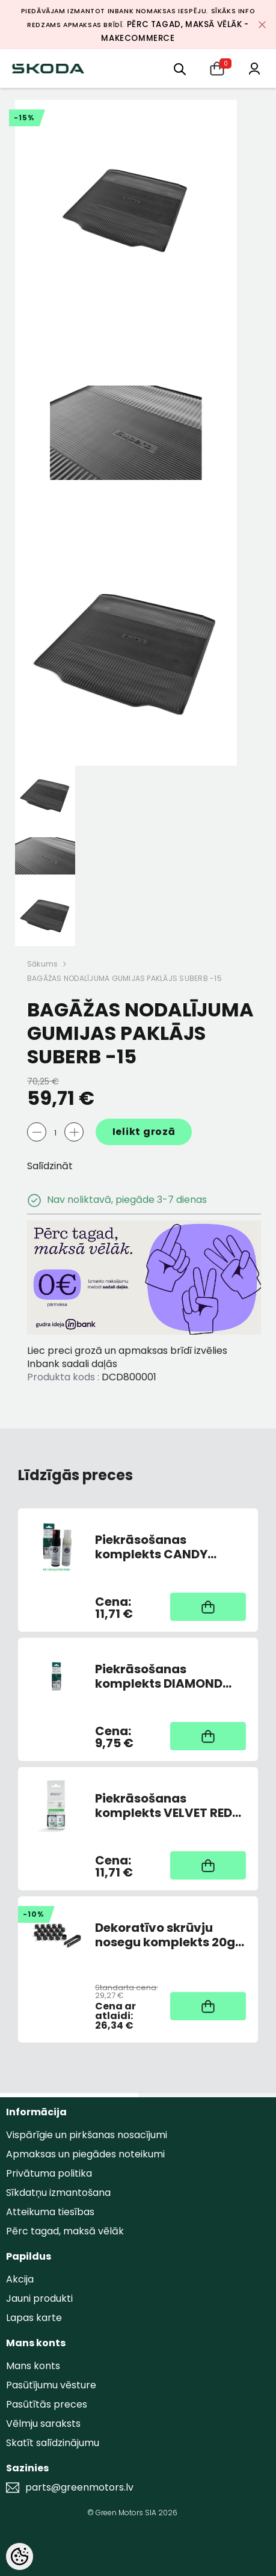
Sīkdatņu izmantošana (58, 2192)
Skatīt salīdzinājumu (52, 2443)
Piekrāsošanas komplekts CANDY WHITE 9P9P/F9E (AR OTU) (155, 1546)
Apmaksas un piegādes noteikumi (85, 2154)
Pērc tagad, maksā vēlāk (65, 2231)
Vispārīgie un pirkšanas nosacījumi (86, 2135)
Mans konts (33, 2366)
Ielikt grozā (144, 1132)
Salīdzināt (50, 1166)
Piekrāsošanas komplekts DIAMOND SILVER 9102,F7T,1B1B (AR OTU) (169, 1676)
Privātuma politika (49, 2173)
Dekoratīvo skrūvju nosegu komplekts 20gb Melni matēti (169, 1934)
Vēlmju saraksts (43, 2423)
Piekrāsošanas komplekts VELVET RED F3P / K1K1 (163, 1805)
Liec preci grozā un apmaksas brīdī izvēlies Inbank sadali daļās (127, 1357)
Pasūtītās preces (46, 2404)
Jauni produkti (39, 2298)
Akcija (20, 2279)
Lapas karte (34, 2318)
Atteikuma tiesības (50, 2212)
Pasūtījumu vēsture (51, 2385)
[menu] (180, 68)
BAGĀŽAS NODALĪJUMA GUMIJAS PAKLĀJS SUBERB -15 (124, 978)
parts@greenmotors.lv (79, 2487)
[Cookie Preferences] (19, 2556)
